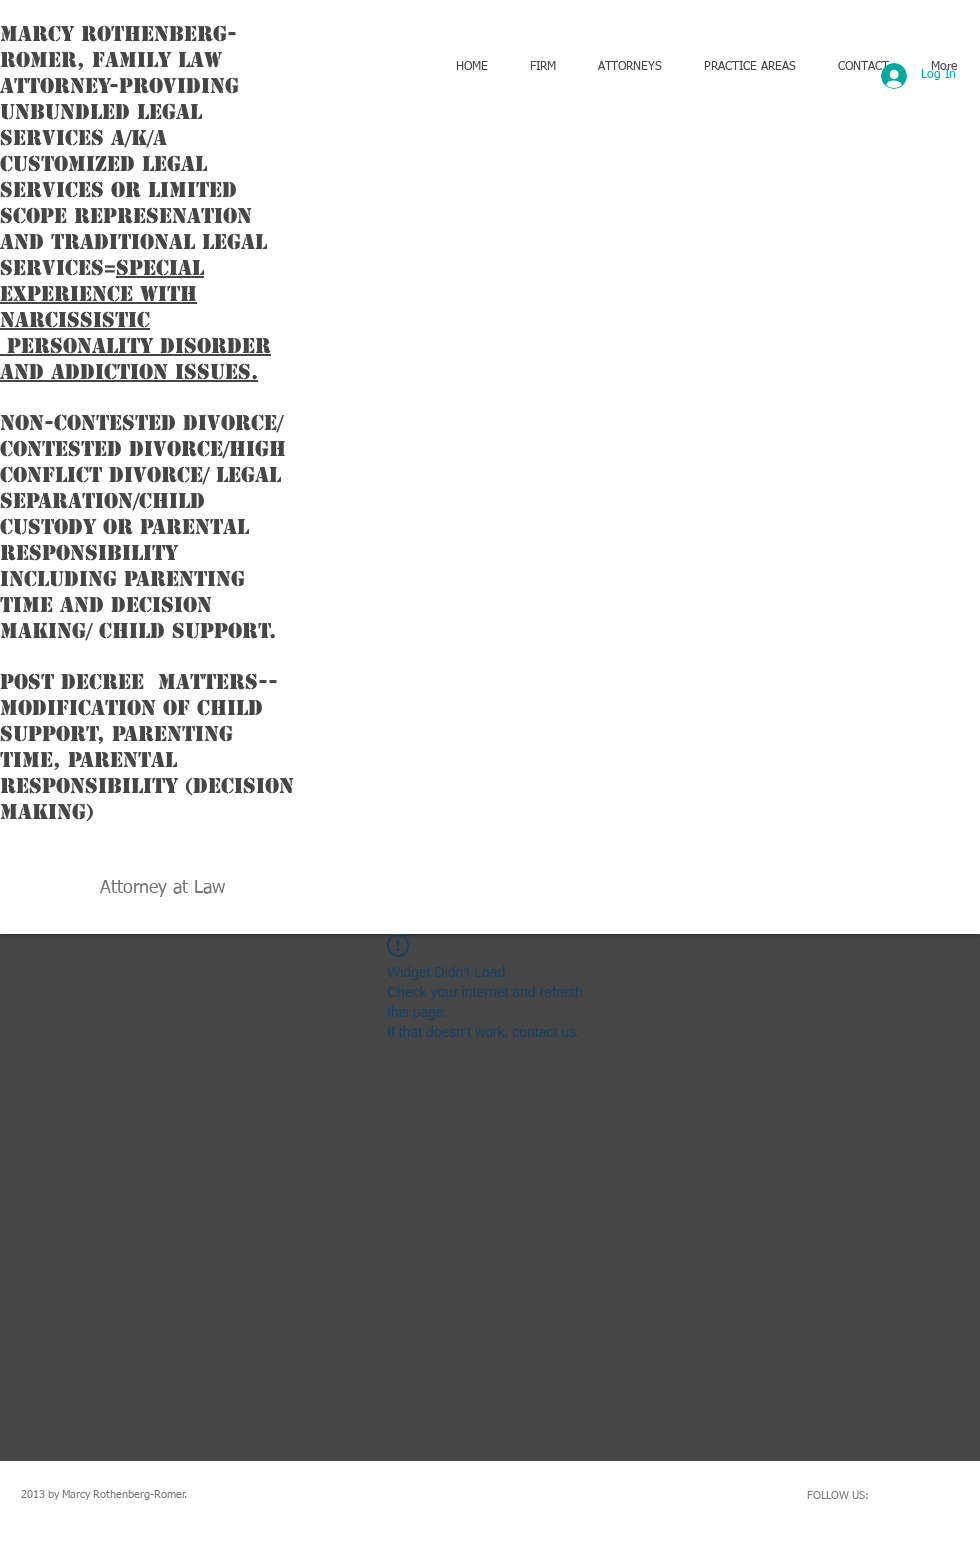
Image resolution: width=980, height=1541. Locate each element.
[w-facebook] (904, 1494)
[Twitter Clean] (934, 1494)
